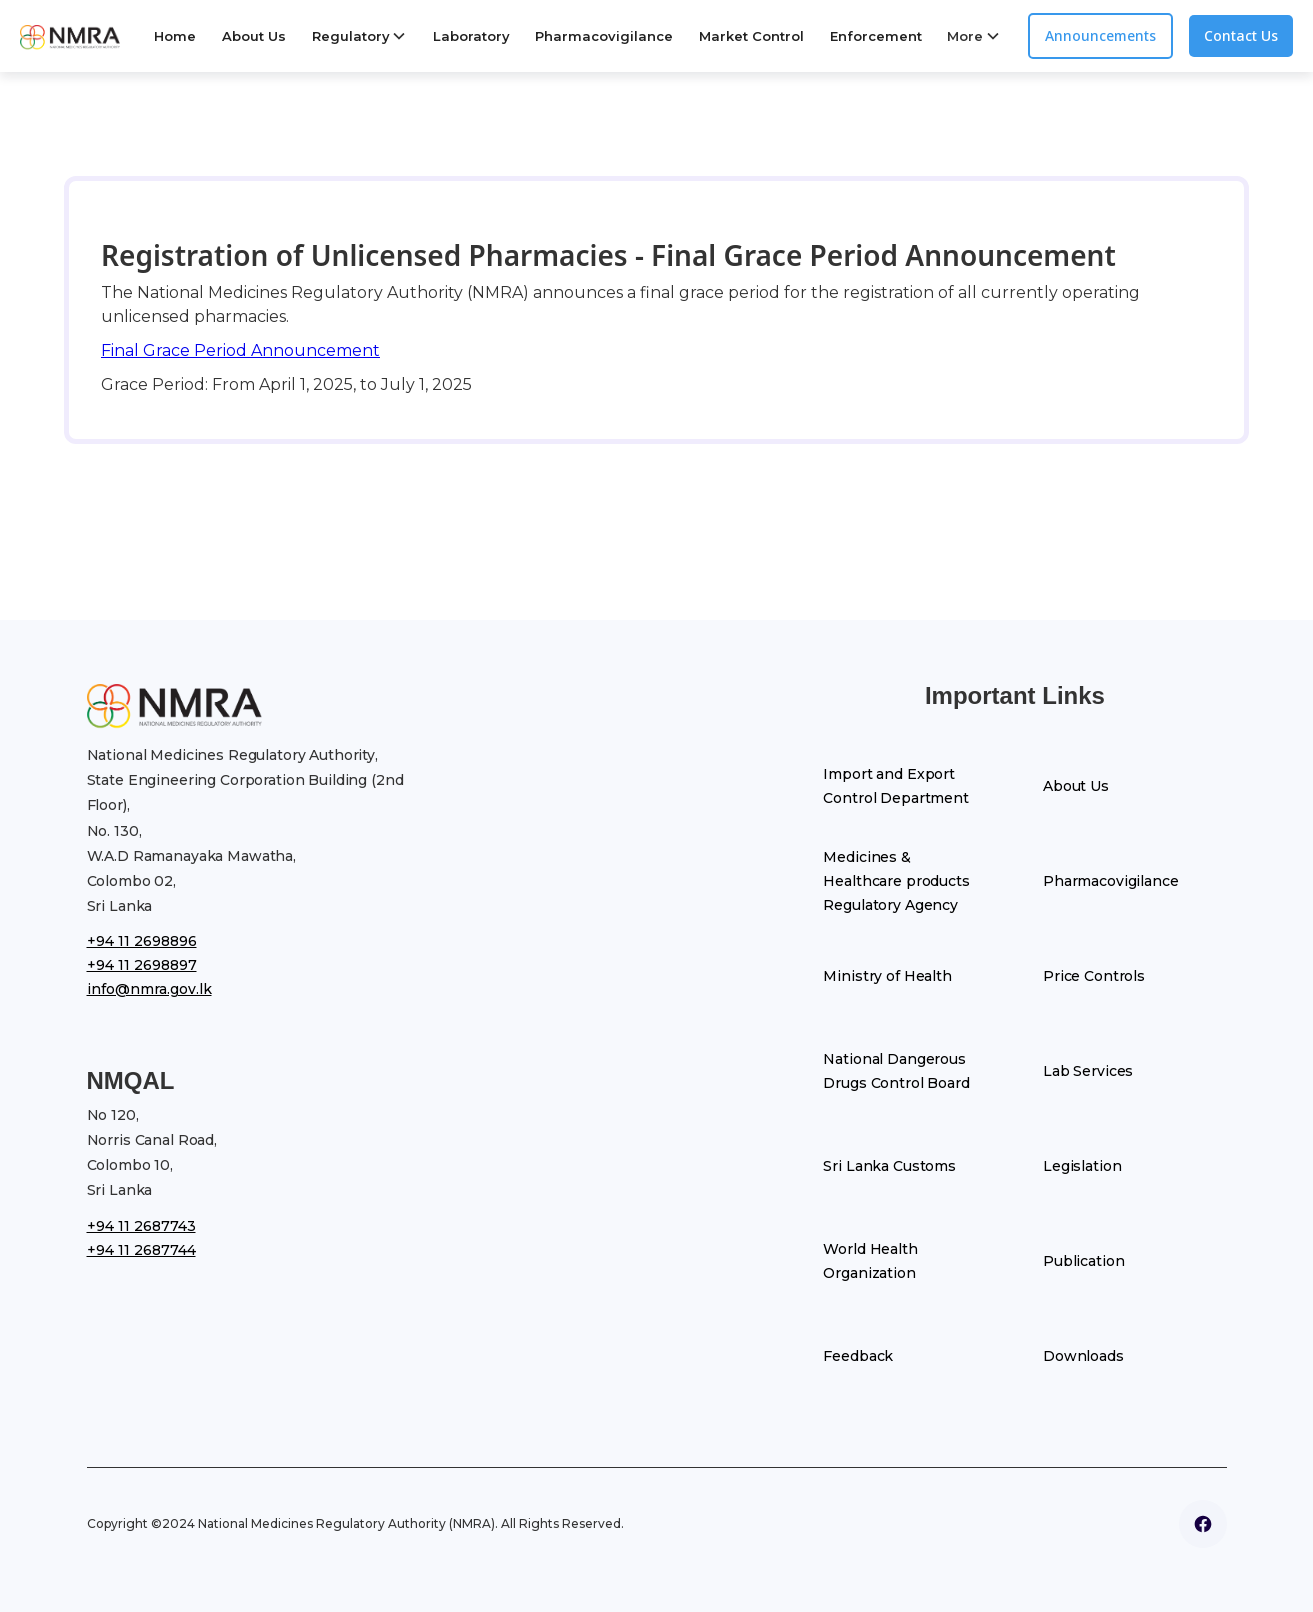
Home (175, 36)
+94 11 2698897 (142, 965)
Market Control (751, 36)
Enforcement (876, 36)
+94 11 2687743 (141, 1226)
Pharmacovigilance (604, 36)
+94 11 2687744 (141, 1250)
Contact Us (1241, 35)
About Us (254, 36)
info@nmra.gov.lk (149, 989)
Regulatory (351, 36)
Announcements (1100, 35)
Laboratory (471, 36)
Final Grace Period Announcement (240, 350)
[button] (359, 36)
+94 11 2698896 (142, 941)
